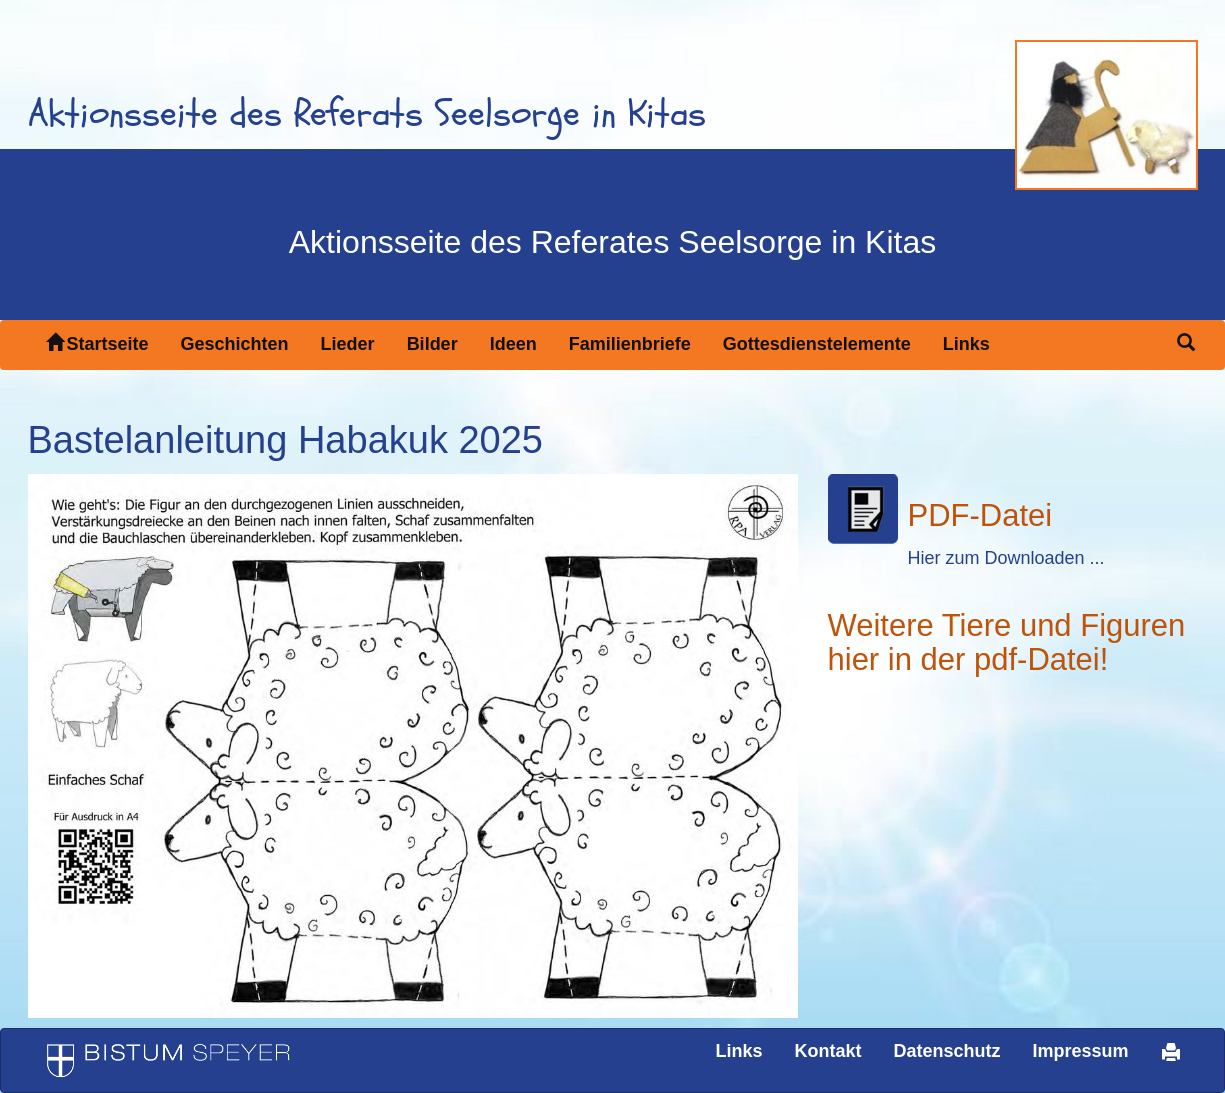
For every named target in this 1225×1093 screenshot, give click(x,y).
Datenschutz (946, 1051)
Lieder (348, 344)
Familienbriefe (630, 344)
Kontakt (827, 1051)
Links (966, 344)
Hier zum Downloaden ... (1006, 558)
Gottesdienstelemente (817, 344)
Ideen (513, 344)
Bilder (432, 344)
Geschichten (235, 344)
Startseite (97, 343)
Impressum (1080, 1051)
